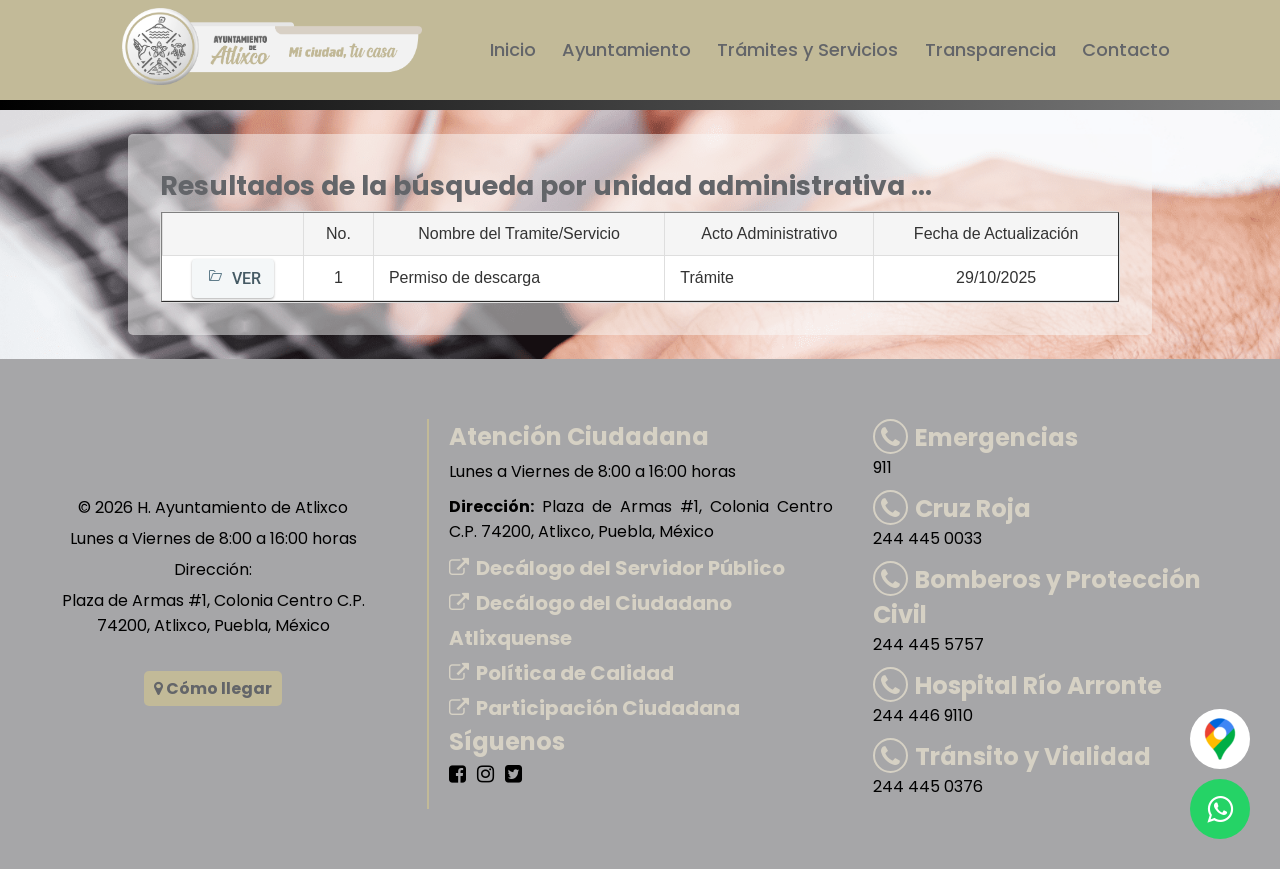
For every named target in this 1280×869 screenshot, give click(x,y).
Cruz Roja (952, 508)
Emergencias (975, 437)
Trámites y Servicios (808, 49)
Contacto (1126, 49)
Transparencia (990, 49)
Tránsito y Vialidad (1012, 756)
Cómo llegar (213, 688)
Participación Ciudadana (594, 708)
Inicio (514, 49)
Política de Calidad (561, 673)
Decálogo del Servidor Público (617, 568)
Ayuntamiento (627, 49)
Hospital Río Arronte (1017, 685)
